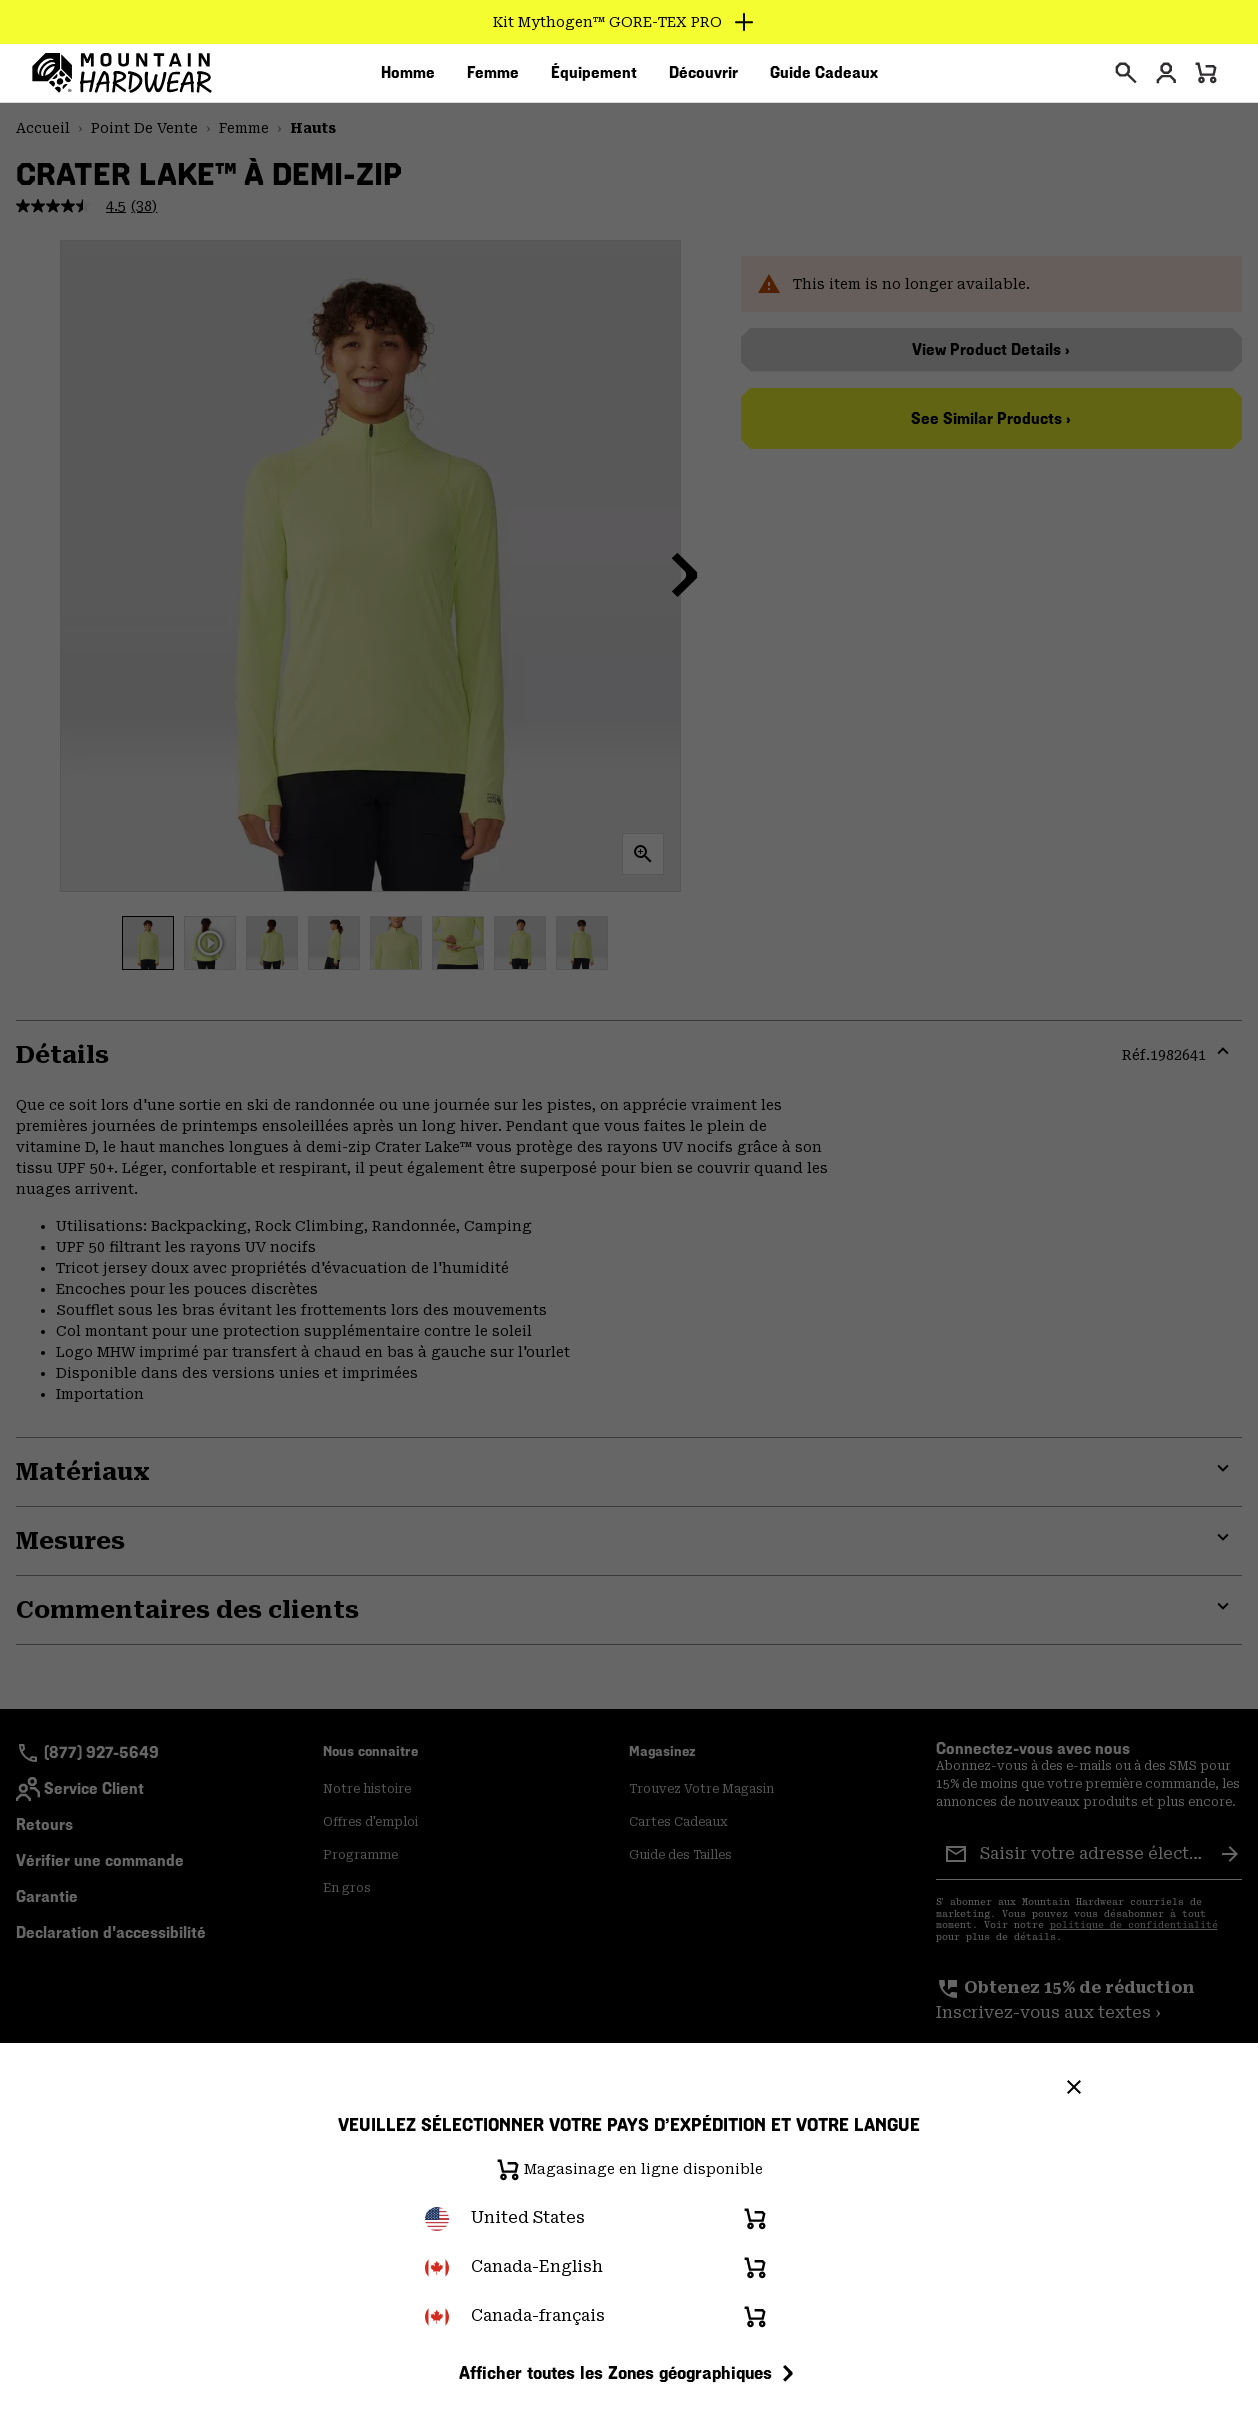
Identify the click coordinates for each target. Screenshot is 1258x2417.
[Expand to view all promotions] (629, 22)
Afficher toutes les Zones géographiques (629, 2373)
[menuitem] (408, 79)
